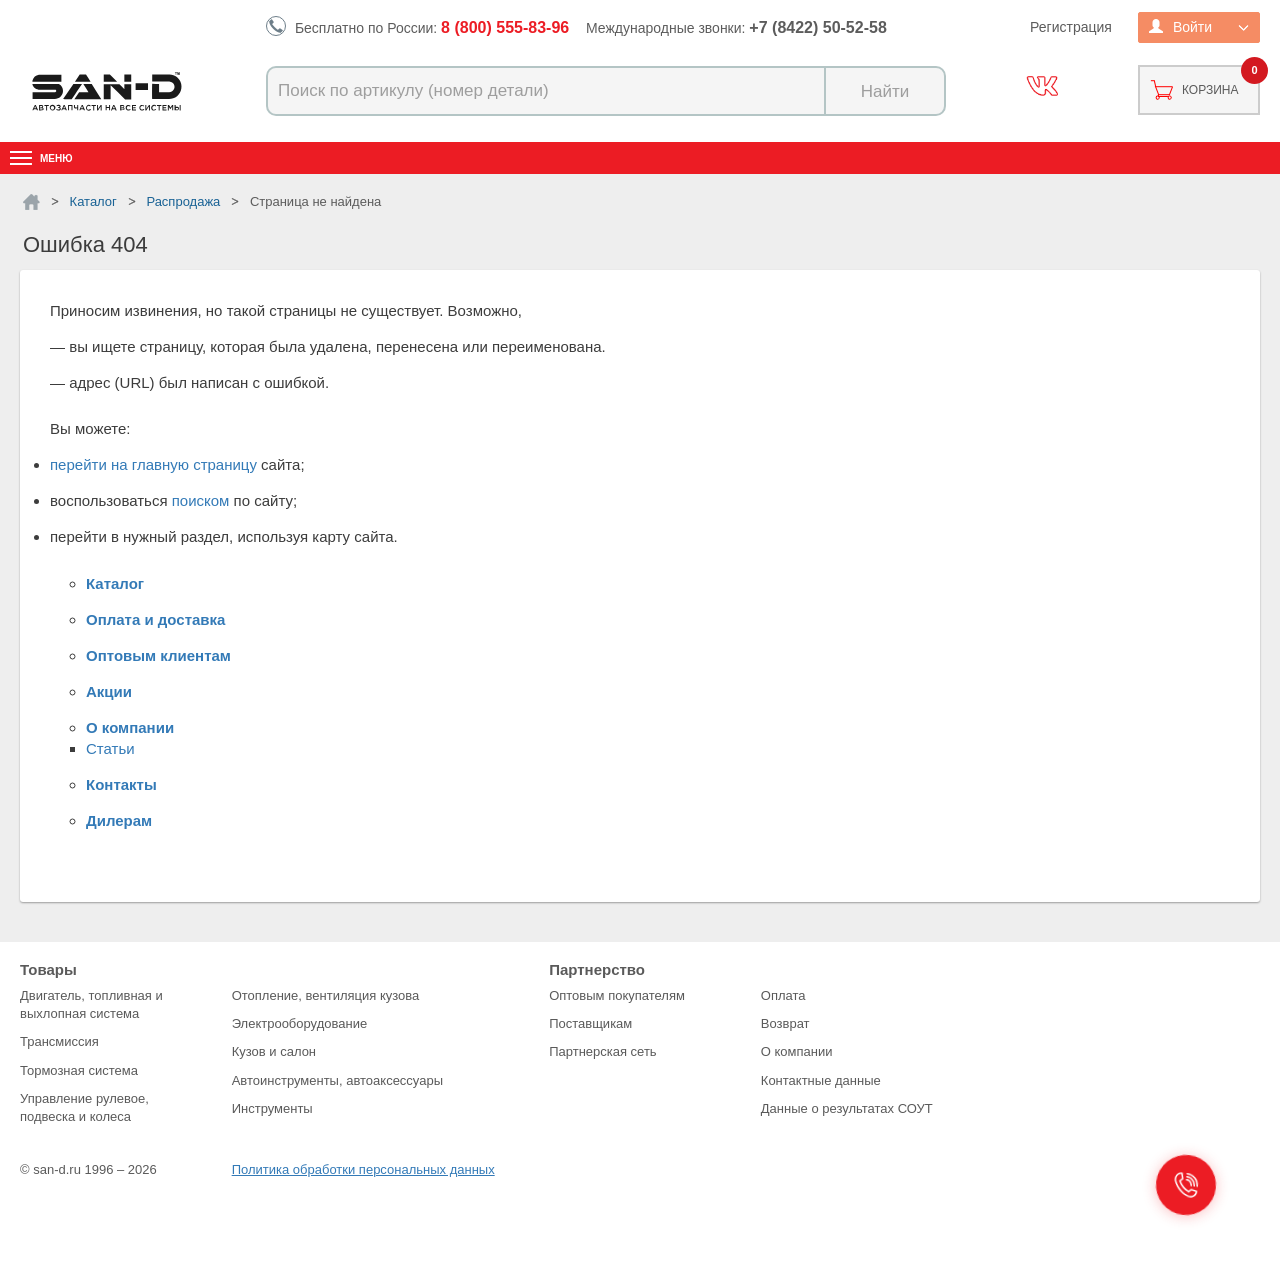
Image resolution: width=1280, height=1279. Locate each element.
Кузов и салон (274, 1051)
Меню (56, 158)
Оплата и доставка (155, 619)
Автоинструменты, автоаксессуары (337, 1080)
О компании (130, 727)
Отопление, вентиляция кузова (326, 995)
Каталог (115, 583)
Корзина (1210, 90)
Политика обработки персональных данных (363, 1169)
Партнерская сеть (603, 1051)
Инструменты (272, 1108)
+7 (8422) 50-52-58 (817, 27)
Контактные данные (821, 1080)
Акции (109, 691)
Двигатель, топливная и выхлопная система (91, 1004)
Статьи (110, 748)
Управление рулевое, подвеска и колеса (84, 1107)
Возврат (785, 1023)
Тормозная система (79, 1070)
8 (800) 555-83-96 (505, 27)
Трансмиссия (59, 1041)
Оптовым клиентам (158, 655)
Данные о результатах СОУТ (847, 1108)
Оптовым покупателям (617, 995)
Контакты (121, 784)
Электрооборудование (300, 1023)
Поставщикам (590, 1023)
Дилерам (119, 820)
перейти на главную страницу (153, 464)
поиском (201, 500)
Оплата (783, 995)
